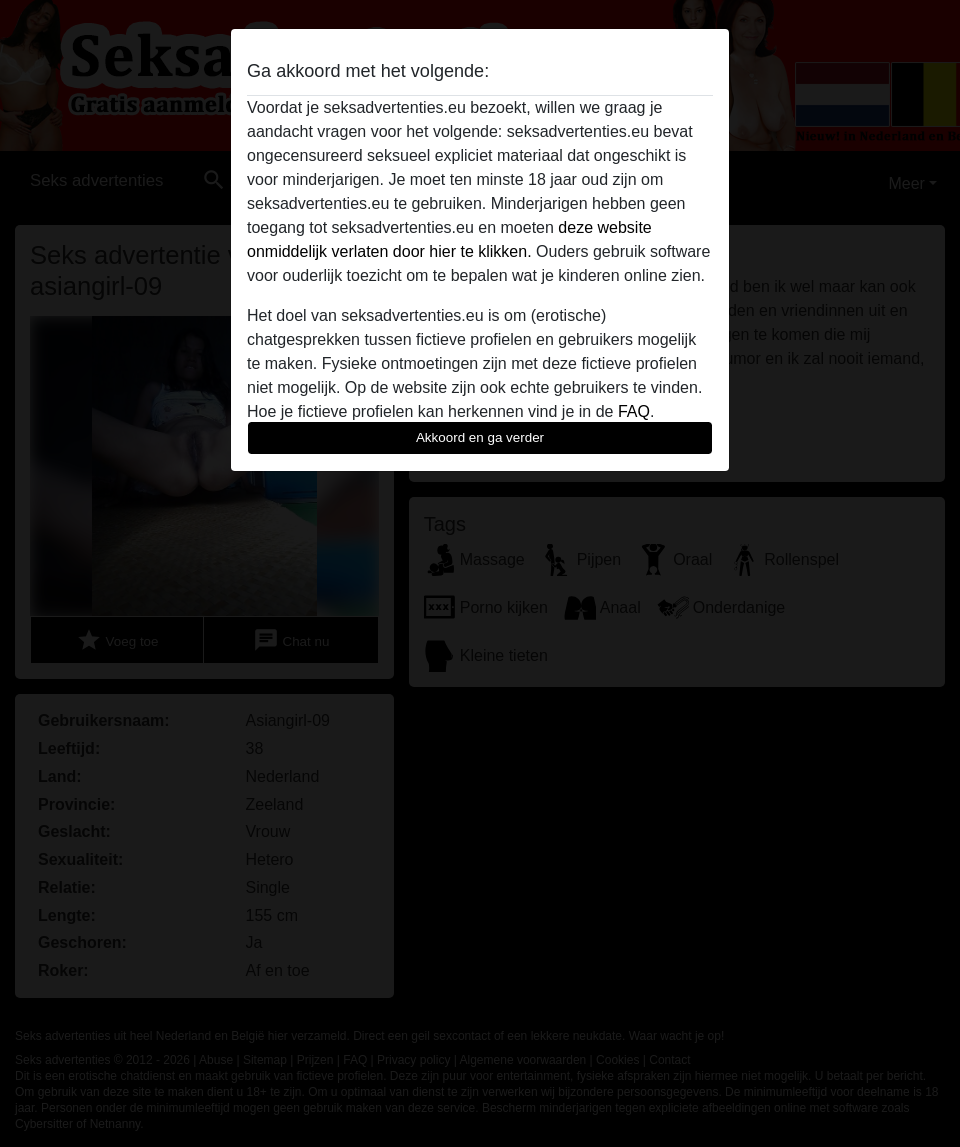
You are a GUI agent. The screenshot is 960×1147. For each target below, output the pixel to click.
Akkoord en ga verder (480, 437)
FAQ (634, 411)
